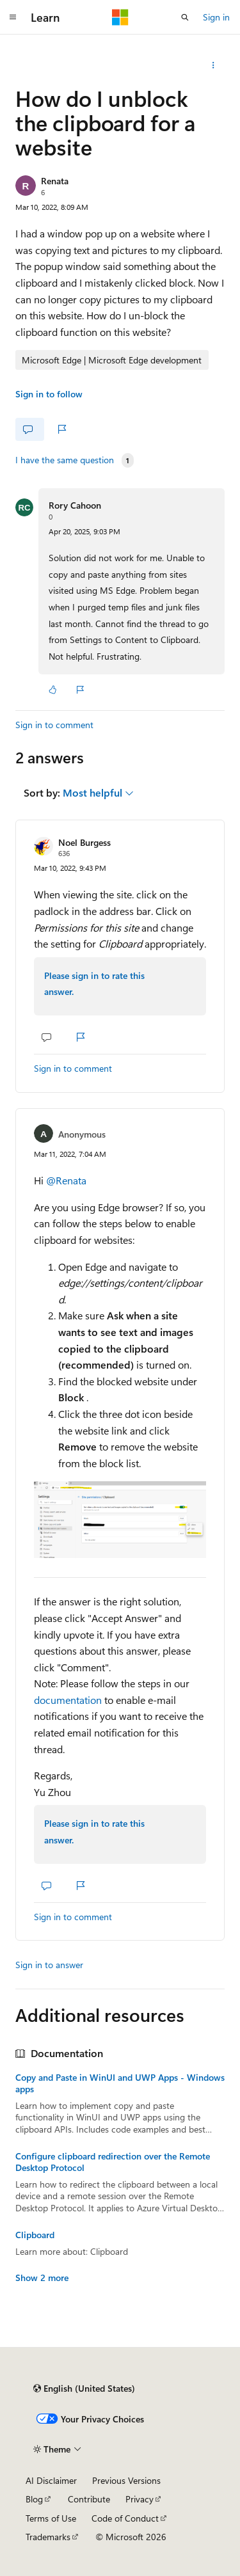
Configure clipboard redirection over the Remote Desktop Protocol (112, 2162)
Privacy (139, 2499)
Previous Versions (126, 2480)
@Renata (66, 1180)
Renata (54, 181)
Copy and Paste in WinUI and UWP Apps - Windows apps (120, 2083)
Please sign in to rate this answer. (94, 983)
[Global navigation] (13, 17)
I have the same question (64, 460)
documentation (68, 1699)
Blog (34, 2499)
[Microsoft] (120, 17)
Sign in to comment (54, 725)
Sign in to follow (49, 394)
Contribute (89, 2499)
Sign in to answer (49, 1965)
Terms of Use (51, 2518)
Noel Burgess (84, 842)
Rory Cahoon (75, 505)
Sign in (216, 17)
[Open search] (185, 17)
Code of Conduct (125, 2518)
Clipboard (34, 2235)
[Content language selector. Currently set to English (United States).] (84, 2388)
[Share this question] (213, 65)
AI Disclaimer (51, 2480)
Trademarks (48, 2537)
